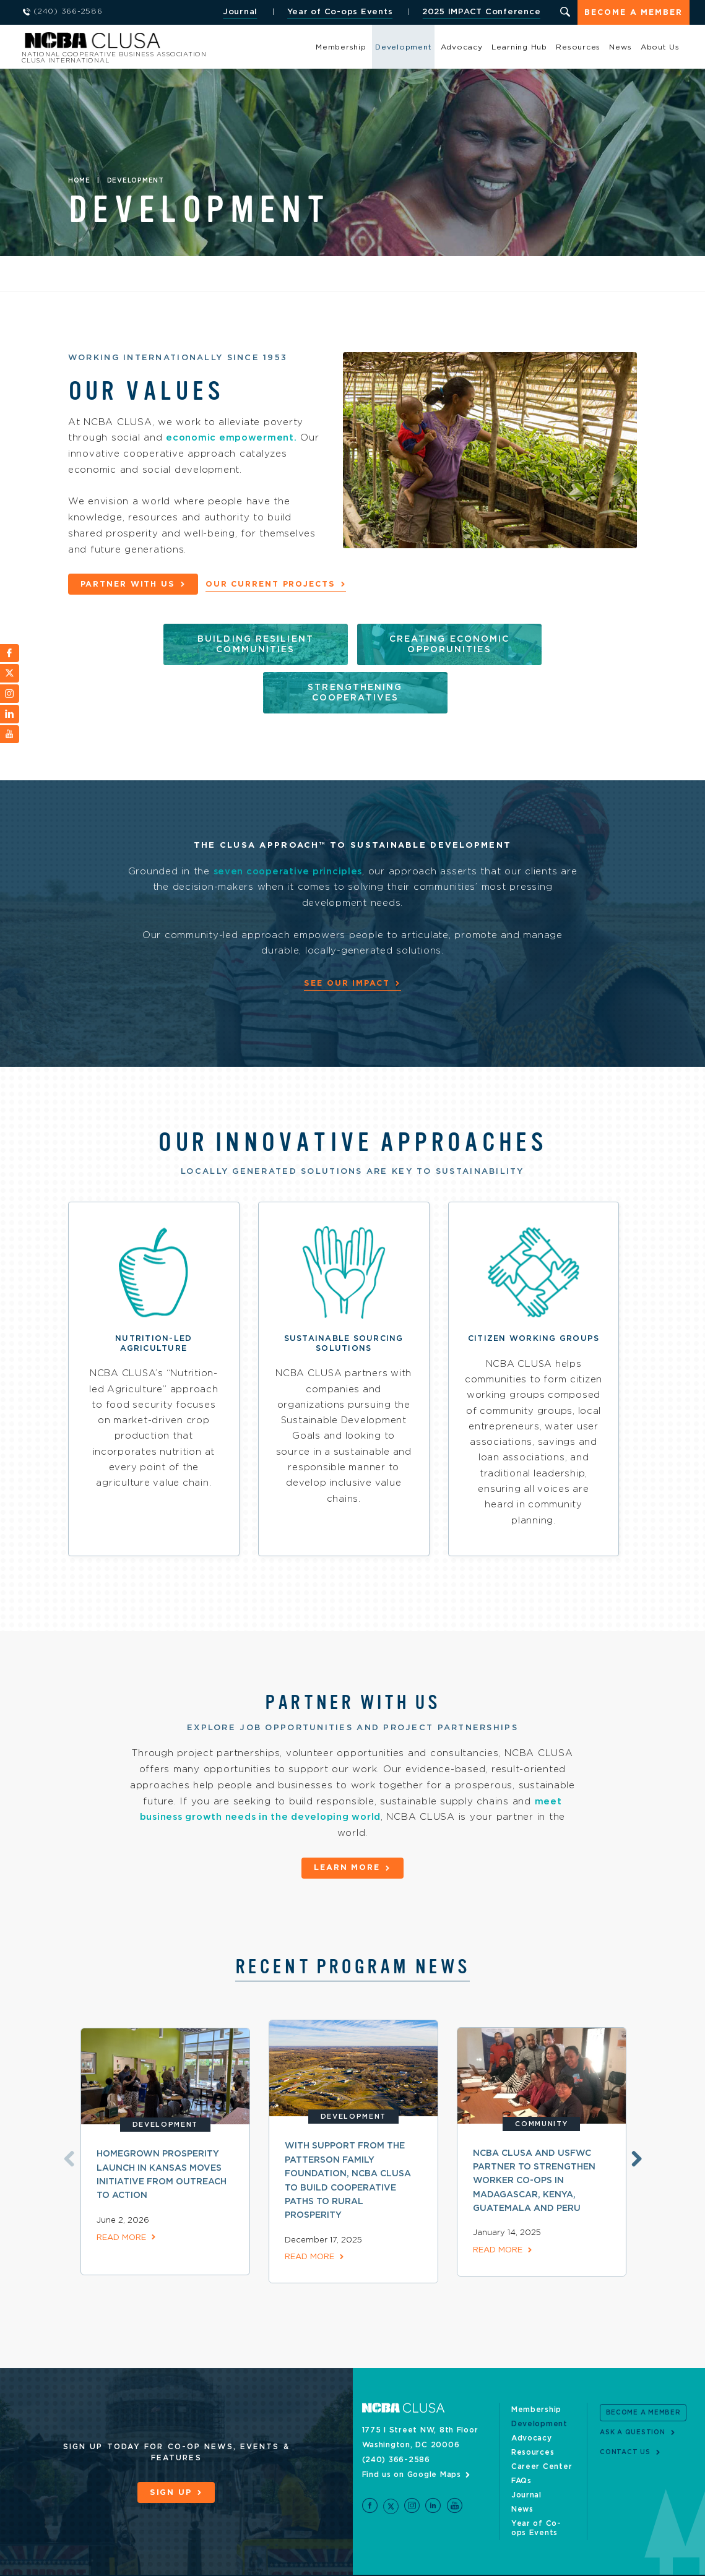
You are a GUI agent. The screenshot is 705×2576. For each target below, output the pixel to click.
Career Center (542, 2434)
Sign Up (170, 2461)
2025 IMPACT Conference (480, 12)
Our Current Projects (273, 584)
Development (403, 47)
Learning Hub (519, 47)
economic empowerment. (233, 437)
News (620, 47)
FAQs (521, 2448)
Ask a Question (632, 2400)
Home (79, 181)
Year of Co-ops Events (339, 12)
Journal (239, 12)
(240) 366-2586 (396, 2427)
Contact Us (625, 2421)
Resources (578, 47)
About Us (660, 47)
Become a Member (633, 13)
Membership (341, 47)
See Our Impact (347, 934)
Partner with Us (128, 584)
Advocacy (462, 47)
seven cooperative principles (297, 822)
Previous (67, 2126)
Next (635, 2126)
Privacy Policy (149, 2559)
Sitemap (95, 2559)
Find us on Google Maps (412, 2442)
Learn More (347, 1837)
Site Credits (44, 2559)
